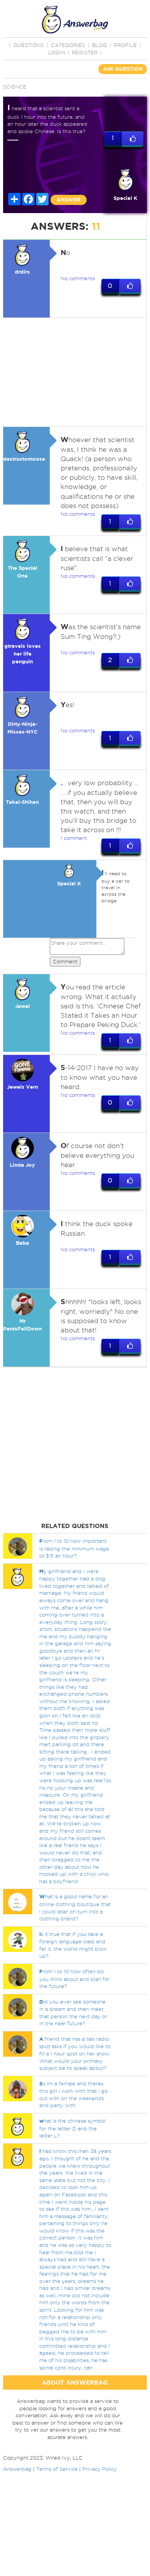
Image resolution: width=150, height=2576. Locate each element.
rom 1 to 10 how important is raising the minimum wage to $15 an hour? (74, 1548)
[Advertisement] (73, 372)
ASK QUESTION (123, 69)
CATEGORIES (68, 45)
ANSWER (68, 200)
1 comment (74, 838)
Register (85, 52)
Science (14, 86)
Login (56, 52)
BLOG (99, 45)
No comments (78, 278)
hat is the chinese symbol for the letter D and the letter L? (72, 2128)
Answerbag (17, 2469)
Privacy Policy (99, 2469)
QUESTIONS (28, 45)
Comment (65, 961)
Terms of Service (57, 2469)
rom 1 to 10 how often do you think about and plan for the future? (74, 1979)
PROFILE (125, 45)
